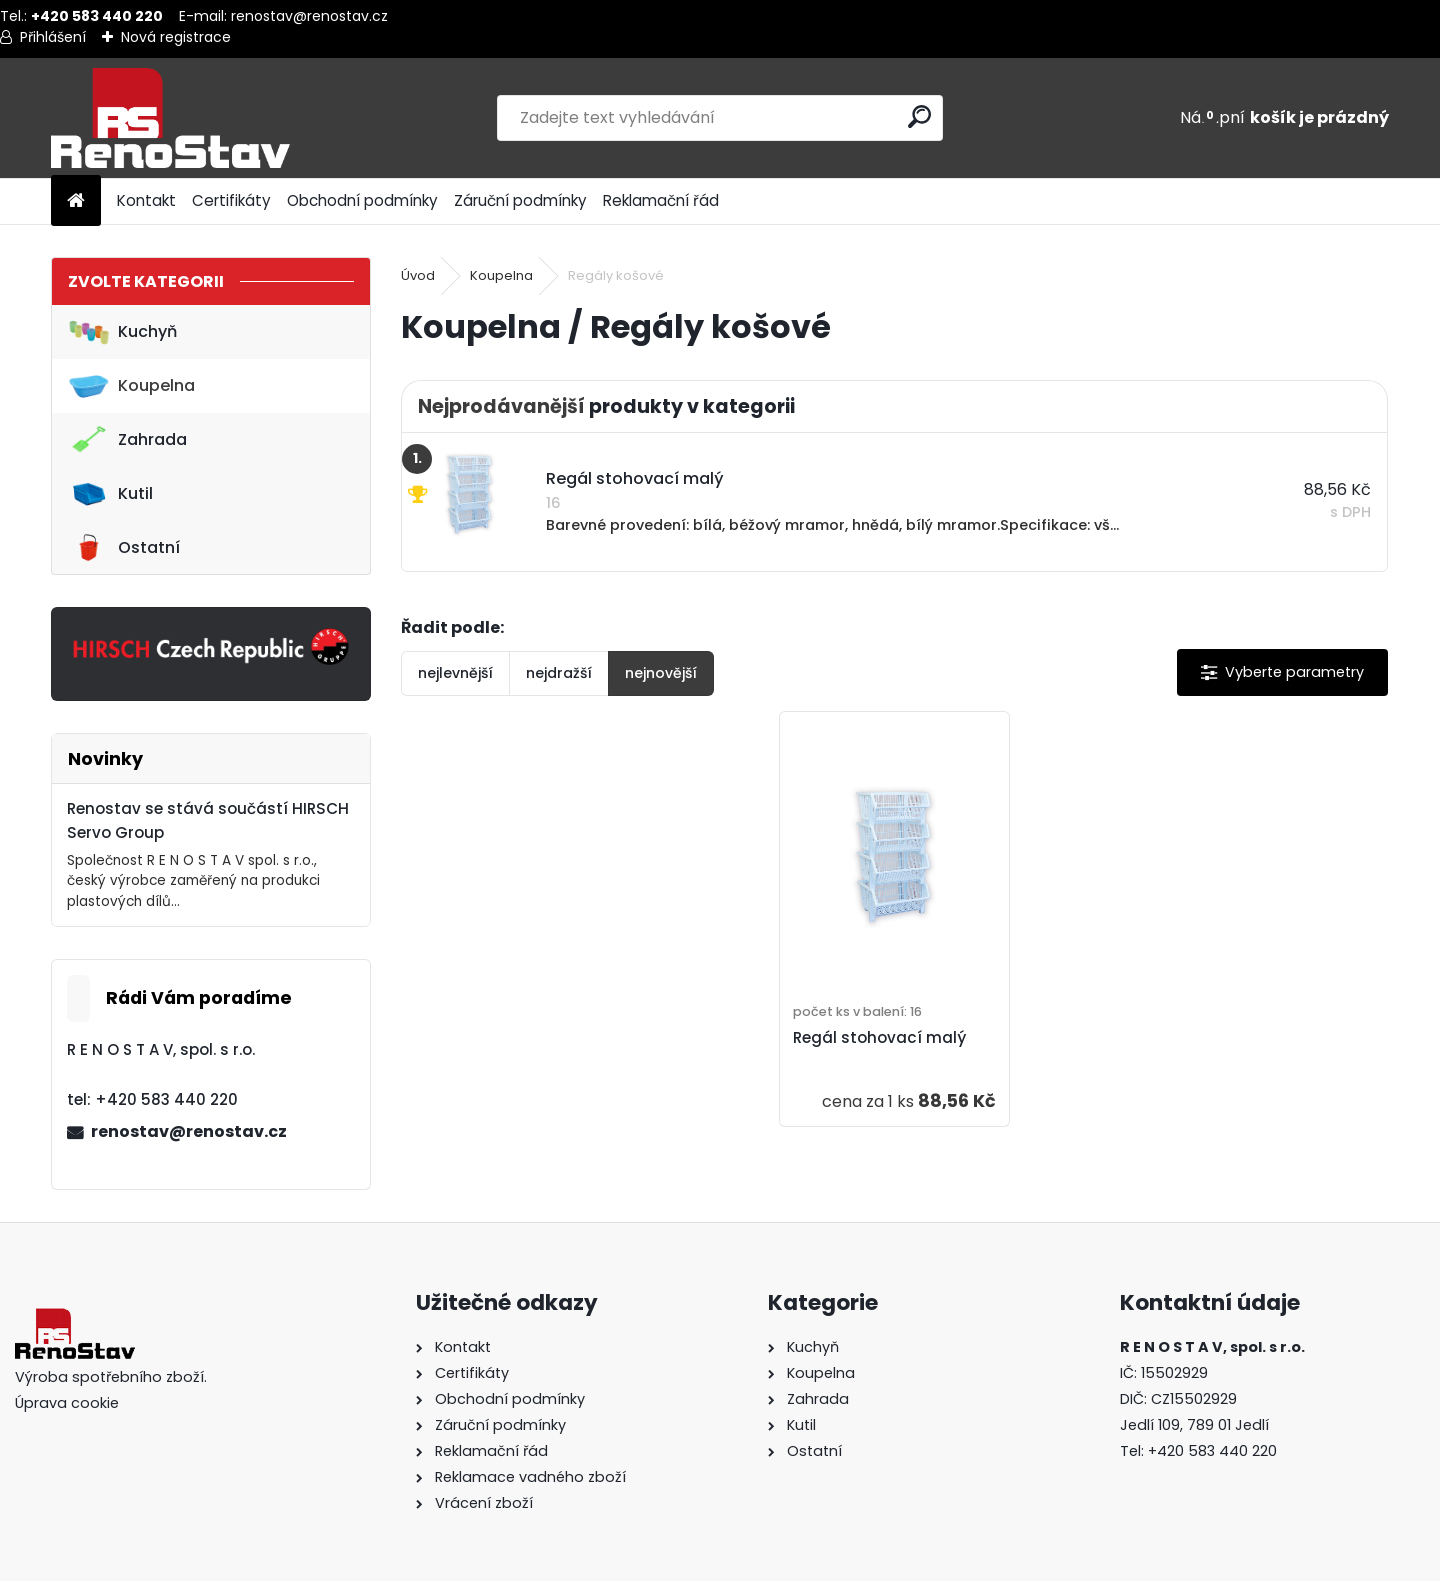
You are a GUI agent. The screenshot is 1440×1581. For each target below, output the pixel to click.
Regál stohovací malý (879, 1037)
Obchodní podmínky (362, 200)
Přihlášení (53, 37)
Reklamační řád (661, 200)
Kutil (110, 494)
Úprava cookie (67, 1403)
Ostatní (124, 548)
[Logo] (188, 118)
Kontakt (146, 200)
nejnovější (661, 673)
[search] (919, 116)
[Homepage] (76, 201)
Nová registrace (176, 37)
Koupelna (131, 386)
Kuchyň (122, 332)
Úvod (418, 275)
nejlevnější (455, 673)
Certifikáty (231, 200)
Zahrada (127, 440)
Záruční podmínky (520, 200)
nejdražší (559, 673)
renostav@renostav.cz (309, 16)
